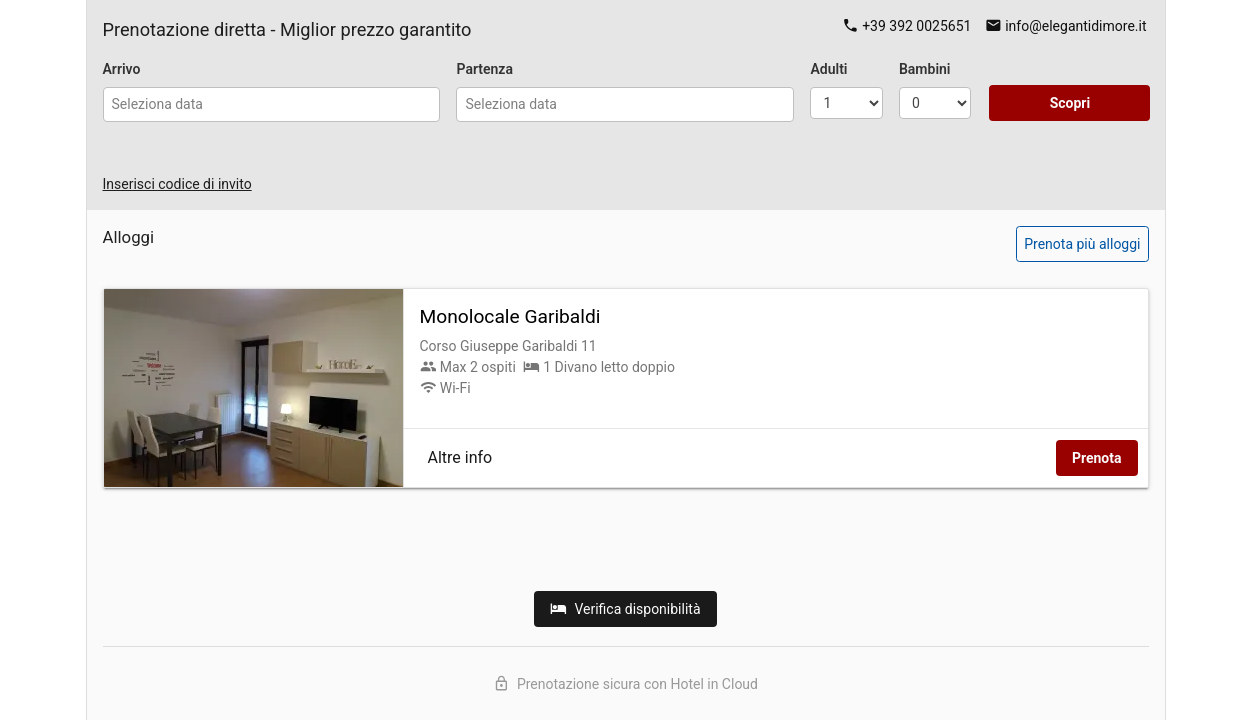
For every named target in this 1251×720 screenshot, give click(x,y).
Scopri (1070, 103)
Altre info (460, 457)
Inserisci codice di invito (177, 184)
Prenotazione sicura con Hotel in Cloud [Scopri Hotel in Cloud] (625, 683)
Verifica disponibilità (625, 608)
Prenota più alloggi (1082, 244)
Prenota (1097, 458)
